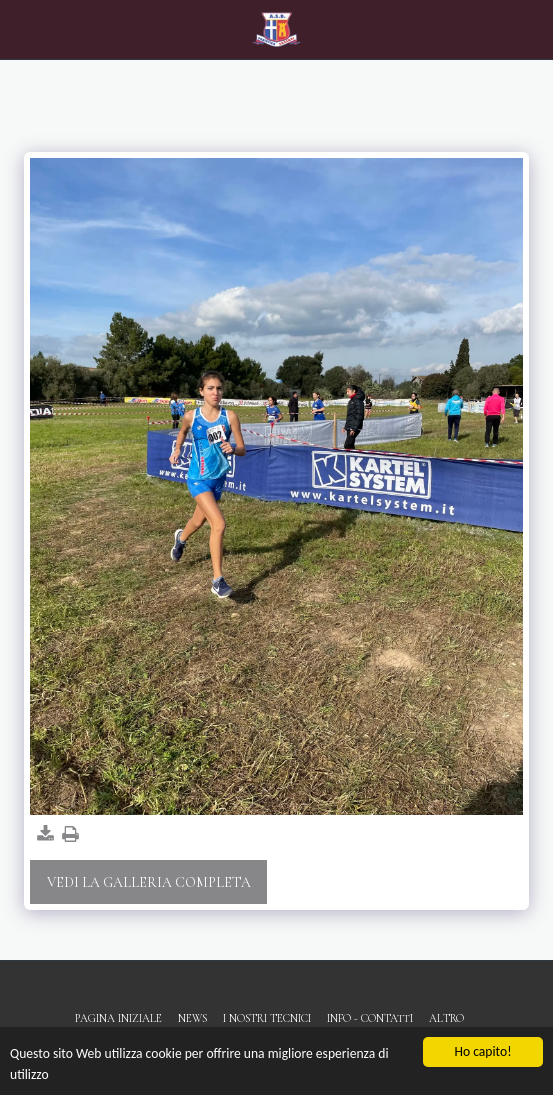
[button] (22, 29)
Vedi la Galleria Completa (149, 882)
